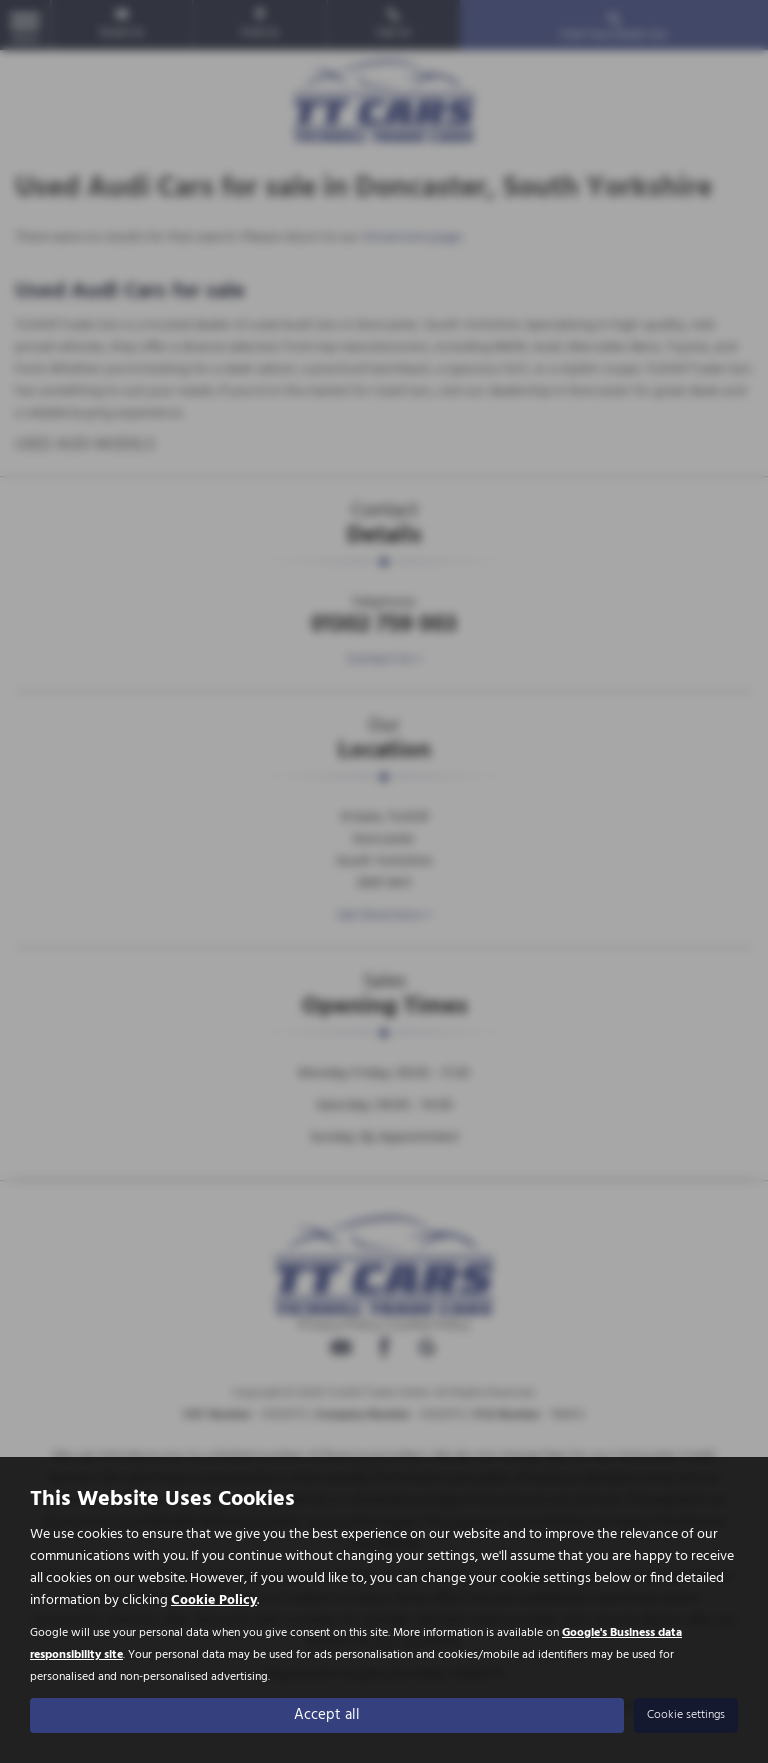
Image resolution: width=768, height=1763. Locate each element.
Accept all (327, 1714)
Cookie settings (686, 1714)
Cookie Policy (214, 1598)
